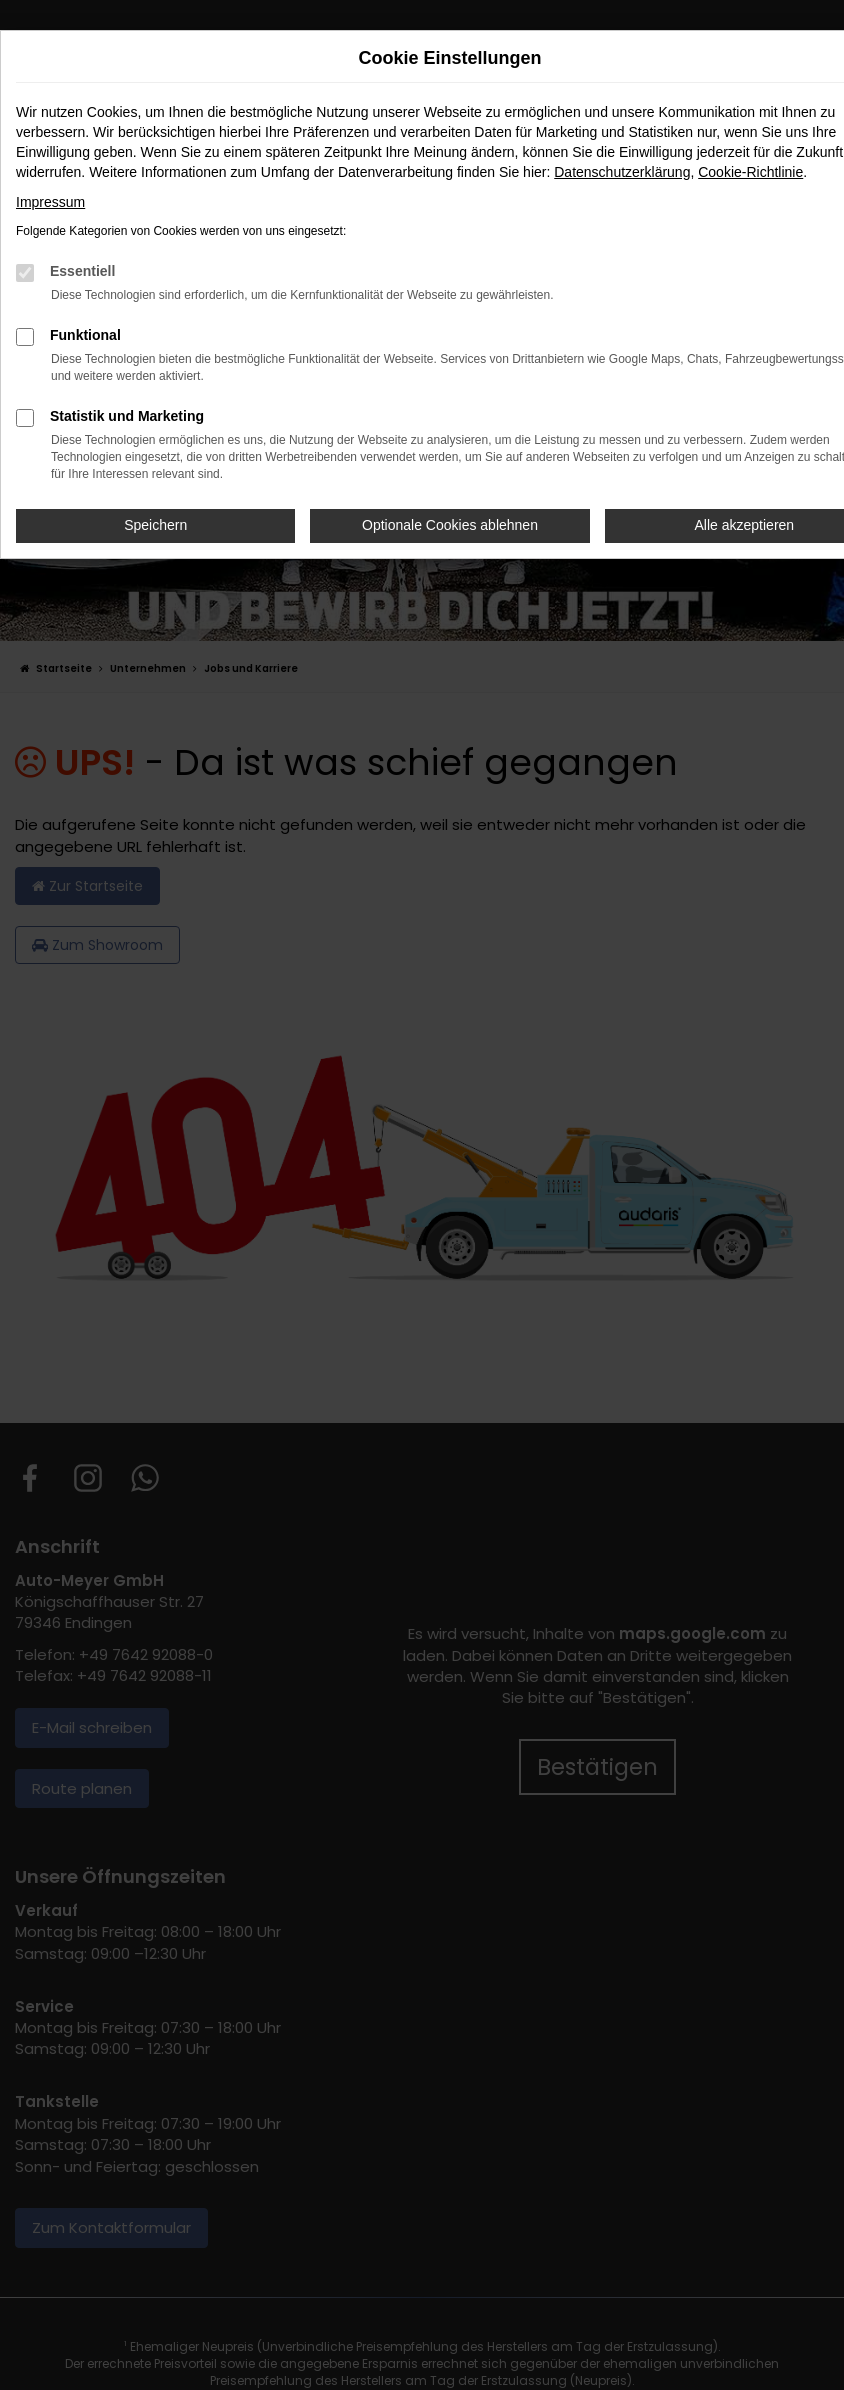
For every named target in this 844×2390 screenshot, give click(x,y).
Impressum (50, 202)
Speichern (155, 525)
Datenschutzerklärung (622, 172)
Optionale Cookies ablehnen (450, 525)
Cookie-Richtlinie (750, 172)
